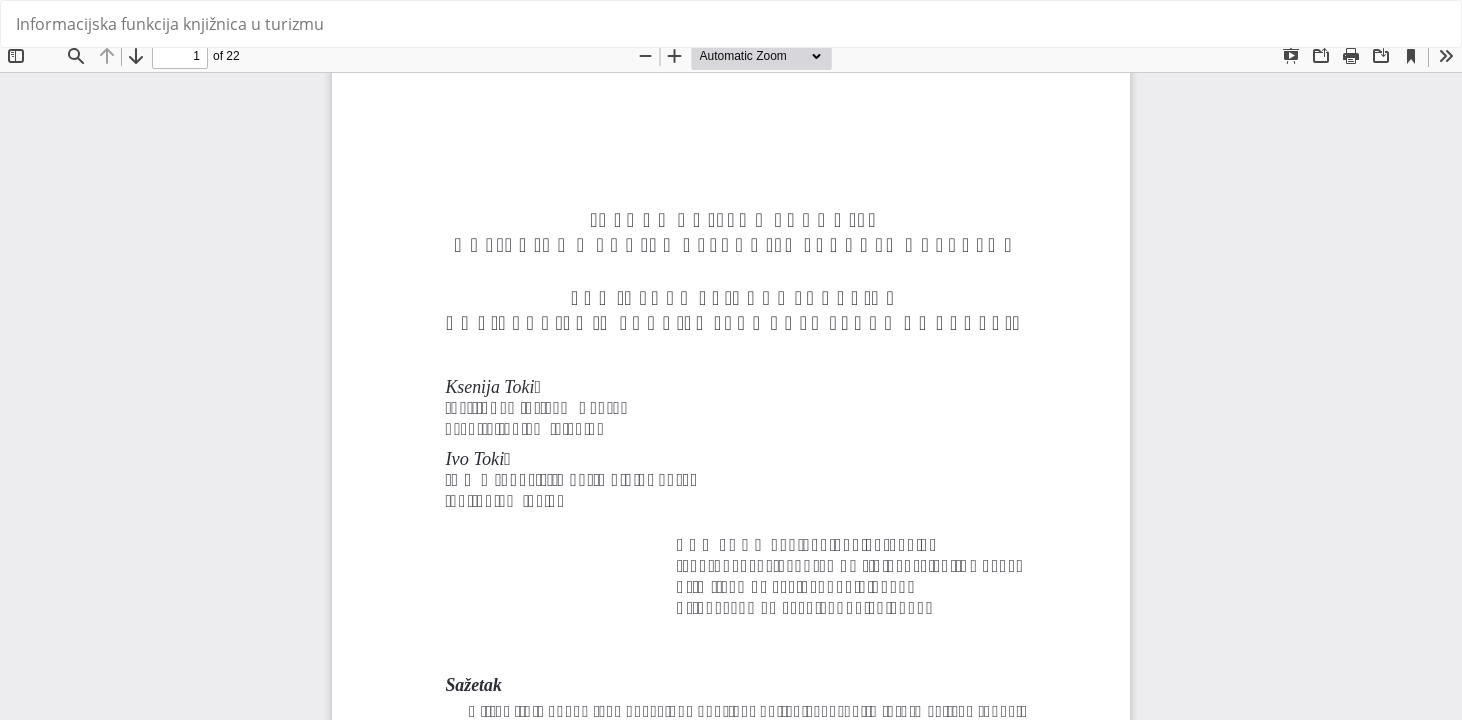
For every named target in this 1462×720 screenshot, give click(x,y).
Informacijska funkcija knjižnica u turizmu (170, 24)
